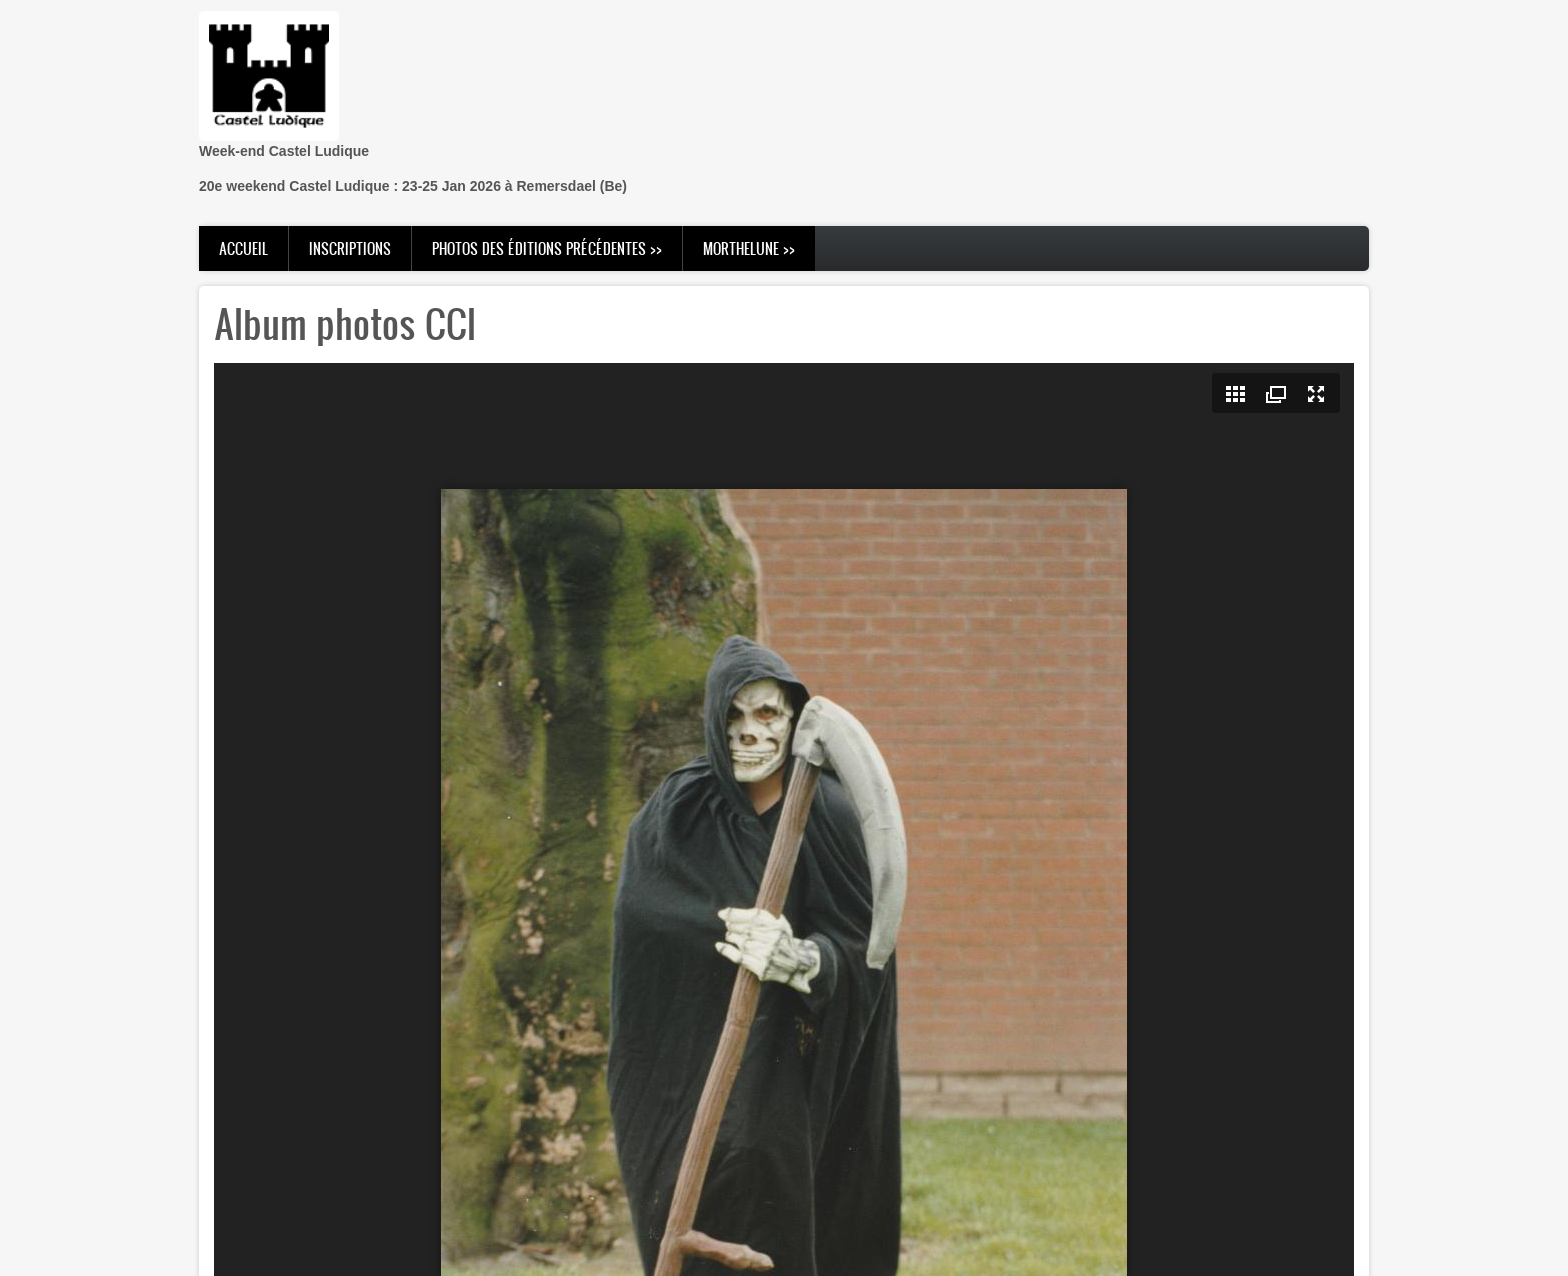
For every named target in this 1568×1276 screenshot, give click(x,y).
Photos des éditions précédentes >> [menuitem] (547, 248)
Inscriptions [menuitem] (350, 248)
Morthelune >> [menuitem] (749, 248)
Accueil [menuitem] (243, 248)
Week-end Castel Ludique (284, 151)
